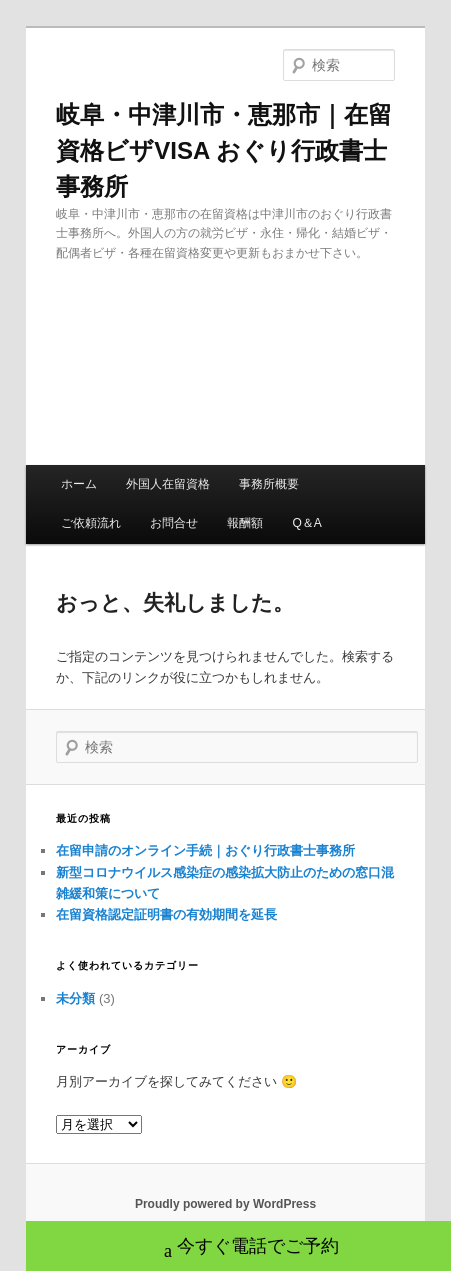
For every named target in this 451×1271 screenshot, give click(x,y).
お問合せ (174, 523)
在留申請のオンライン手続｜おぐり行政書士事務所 (205, 850)
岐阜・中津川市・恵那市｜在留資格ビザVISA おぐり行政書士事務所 (224, 150)
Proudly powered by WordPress (225, 1204)
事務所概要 (269, 484)
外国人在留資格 (168, 484)
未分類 (75, 998)
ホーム (79, 484)
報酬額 (245, 523)
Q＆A (306, 523)
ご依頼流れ (91, 523)
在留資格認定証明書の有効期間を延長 (166, 914)
